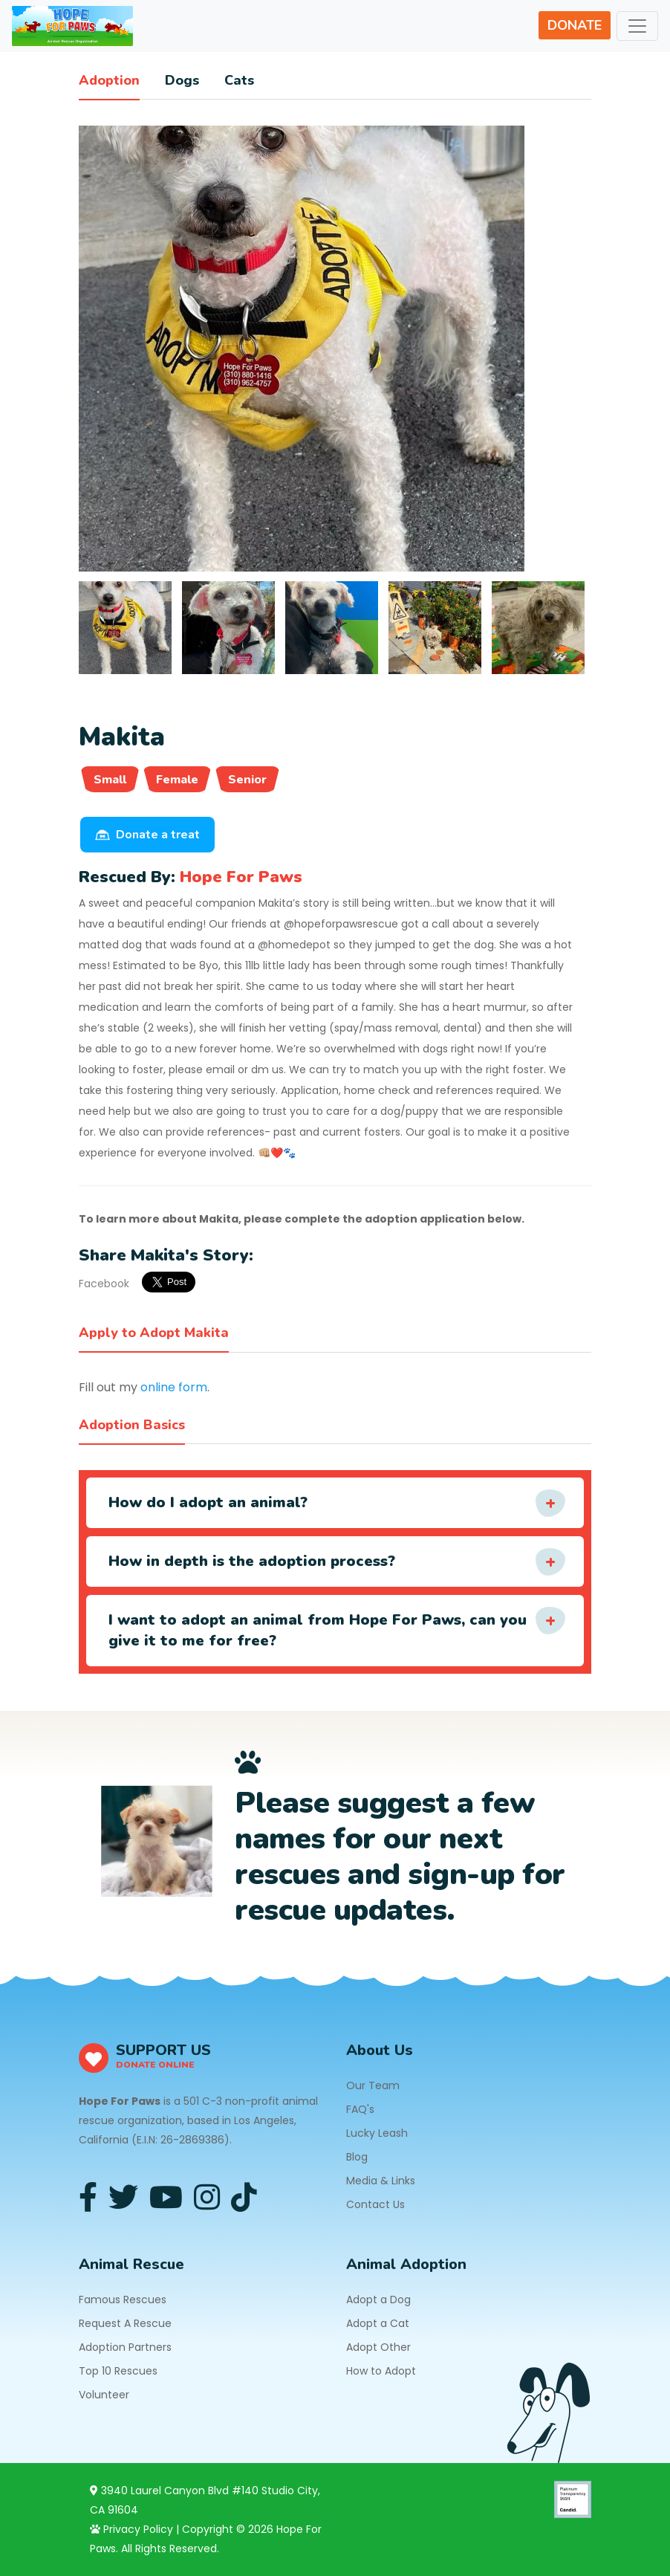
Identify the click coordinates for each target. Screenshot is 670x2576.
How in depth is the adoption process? (251, 1561)
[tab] (125, 627)
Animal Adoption (406, 2264)
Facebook (104, 1283)
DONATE (574, 25)
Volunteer (104, 2394)
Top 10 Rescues (118, 2370)
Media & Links (380, 2180)
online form (173, 1387)
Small (110, 779)
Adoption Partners (125, 2347)
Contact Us (375, 2204)
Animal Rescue (131, 2264)
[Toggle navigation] (637, 26)
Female (177, 779)
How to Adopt (381, 2370)
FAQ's (360, 2109)
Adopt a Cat (377, 2323)
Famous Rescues (122, 2299)
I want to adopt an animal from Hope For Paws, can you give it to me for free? (317, 1630)
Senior (247, 779)
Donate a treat (147, 834)
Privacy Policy (131, 2529)
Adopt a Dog (378, 2299)
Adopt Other (378, 2347)
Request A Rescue (125, 2323)
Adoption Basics (132, 1425)
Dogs (182, 80)
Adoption (109, 80)
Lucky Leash (377, 2133)
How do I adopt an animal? (208, 1502)
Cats (239, 80)
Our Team (373, 2085)
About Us (379, 2050)
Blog (357, 2156)
